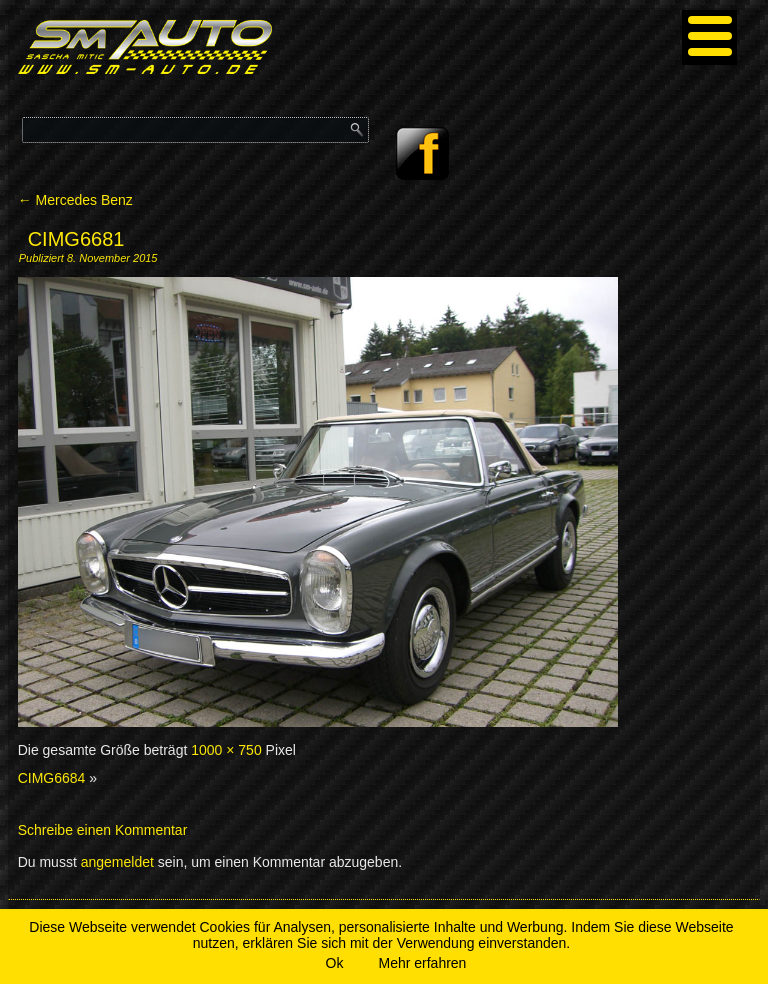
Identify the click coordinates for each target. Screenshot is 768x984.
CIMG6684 (52, 778)
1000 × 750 (226, 750)
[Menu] (709, 37)
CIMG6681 (76, 239)
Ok (335, 963)
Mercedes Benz (75, 200)
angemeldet (117, 862)
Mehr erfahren (422, 963)
